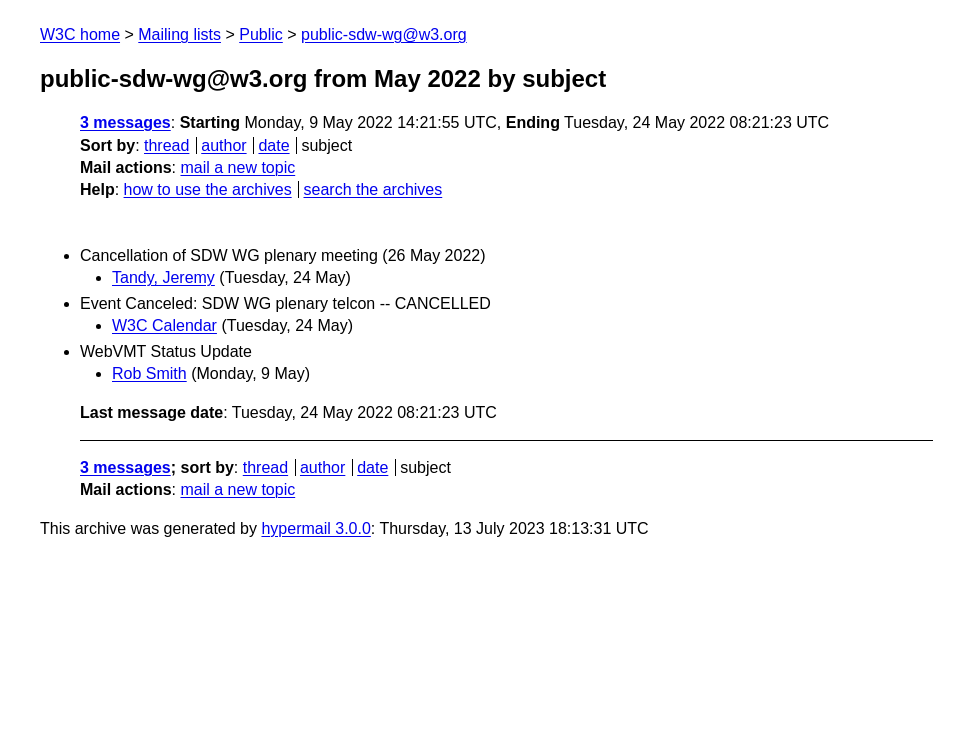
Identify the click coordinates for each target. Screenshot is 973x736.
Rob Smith (149, 373)
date (273, 145)
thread (166, 145)
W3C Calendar (164, 325)
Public (261, 34)
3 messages (125, 122)
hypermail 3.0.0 (315, 528)
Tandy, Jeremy (163, 277)
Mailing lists (179, 34)
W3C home (80, 34)
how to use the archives (208, 189)
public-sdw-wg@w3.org (384, 34)
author (223, 145)
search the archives (373, 189)
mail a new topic (237, 167)
